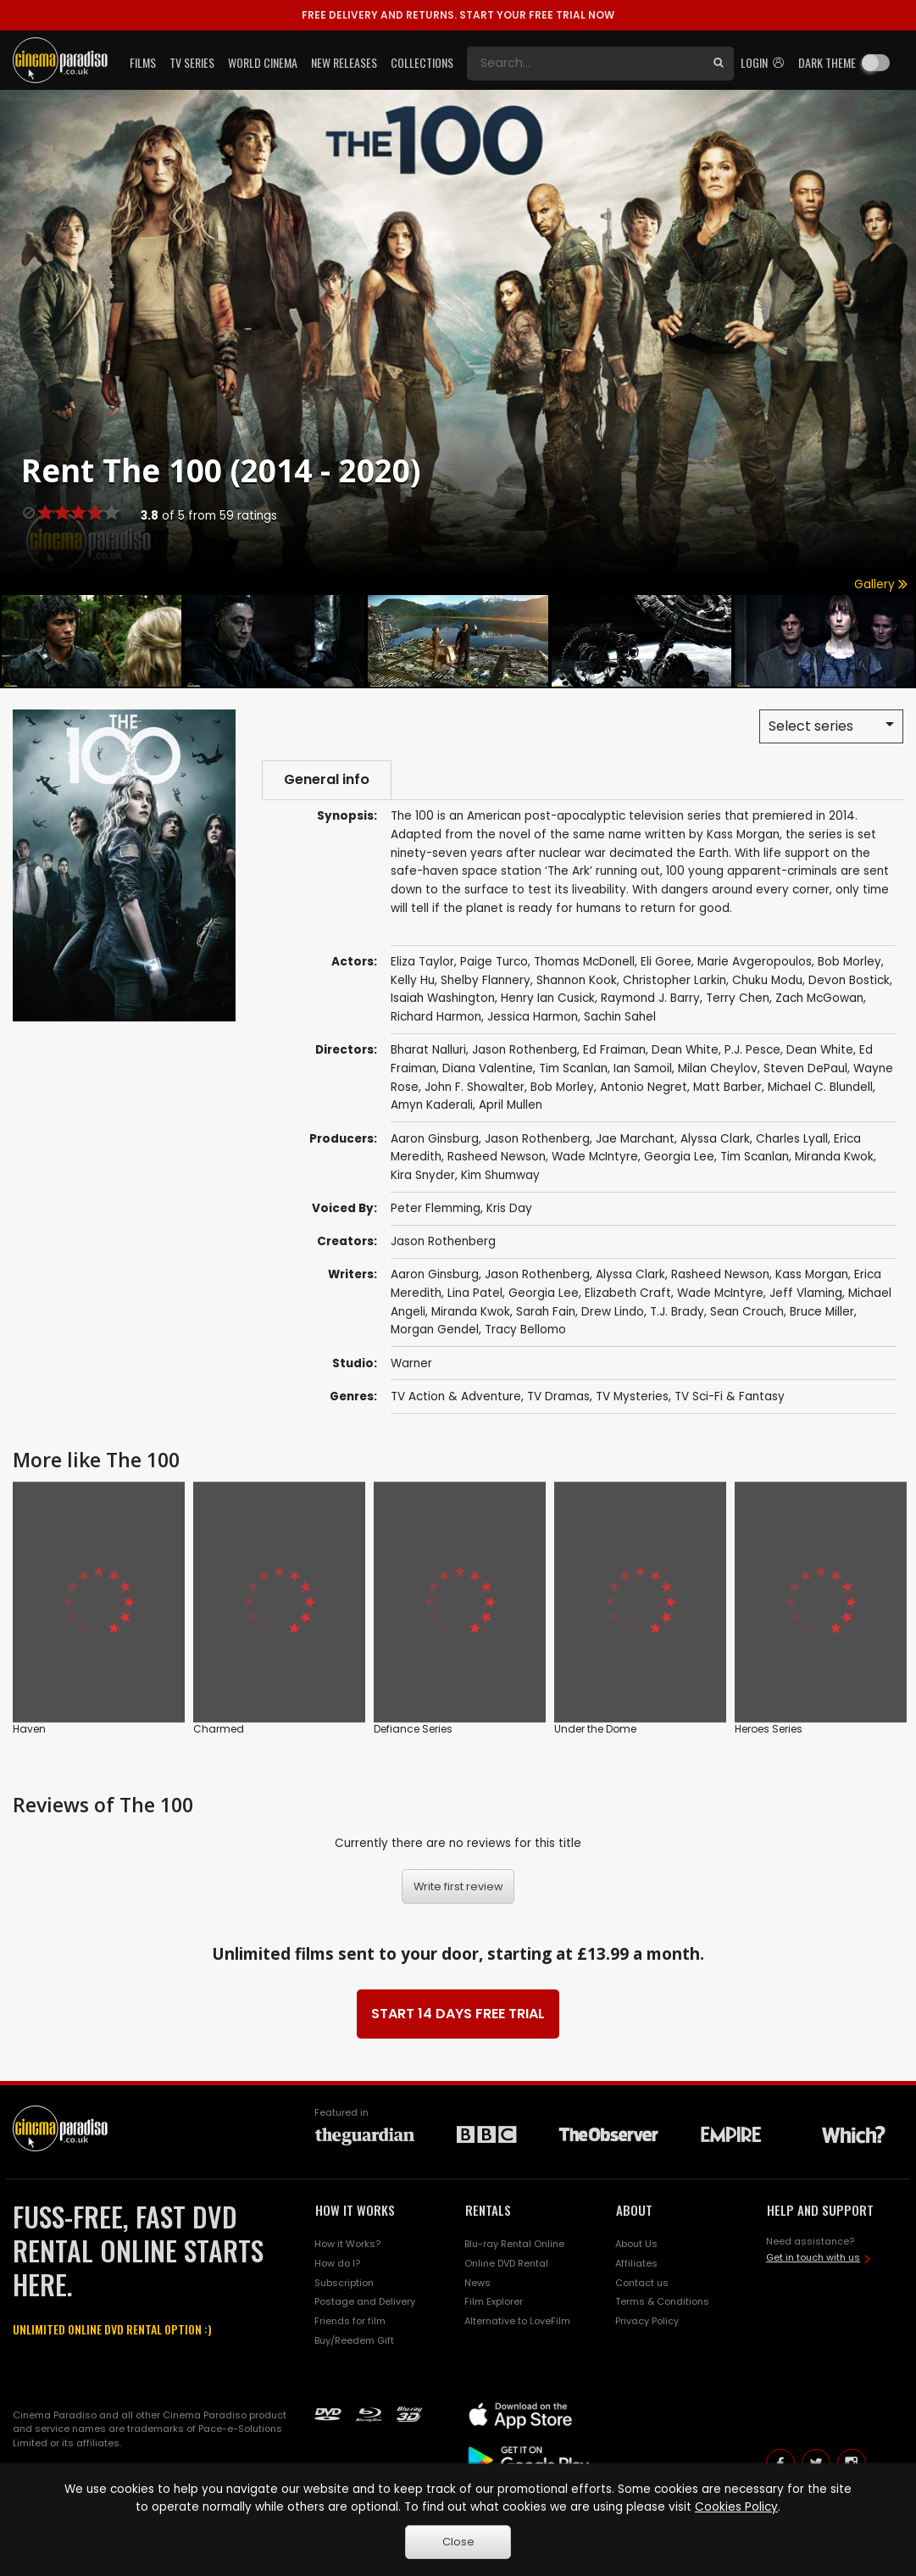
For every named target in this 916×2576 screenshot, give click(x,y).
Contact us (642, 2282)
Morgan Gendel (435, 1329)
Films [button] (143, 62)
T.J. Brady (677, 1312)
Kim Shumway (500, 1175)
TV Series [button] (191, 62)
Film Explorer (493, 2301)
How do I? (337, 2263)
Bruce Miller (822, 1312)
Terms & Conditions (662, 2301)
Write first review (458, 1886)
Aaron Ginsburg (435, 1139)
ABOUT (634, 2209)
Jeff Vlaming (805, 1293)
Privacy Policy (647, 2321)
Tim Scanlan (754, 1157)
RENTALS (488, 2209)
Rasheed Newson (496, 1157)
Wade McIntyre (595, 1157)
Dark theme (827, 62)
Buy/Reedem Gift (354, 2340)
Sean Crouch (747, 1312)
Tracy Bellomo (525, 1329)
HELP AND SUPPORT (820, 2209)
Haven (29, 1729)
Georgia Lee (679, 1157)
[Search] (585, 64)
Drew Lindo (612, 1312)
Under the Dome (595, 1729)
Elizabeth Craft (628, 1293)
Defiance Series (413, 1729)
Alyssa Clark (715, 1139)
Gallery (881, 584)
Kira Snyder (423, 1175)
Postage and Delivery (364, 2301)
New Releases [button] (344, 62)
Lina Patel (474, 1293)
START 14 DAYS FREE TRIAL (458, 2013)
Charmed (218, 1729)
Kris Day (509, 1208)
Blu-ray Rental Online (514, 2244)
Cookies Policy (736, 2507)
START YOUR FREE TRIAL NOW (458, 15)
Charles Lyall (792, 1139)
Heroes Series (768, 1729)
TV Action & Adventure (456, 1396)
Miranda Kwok (834, 1157)
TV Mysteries (632, 1396)
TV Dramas (558, 1396)
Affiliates (636, 2263)
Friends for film (350, 2321)
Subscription (344, 2282)
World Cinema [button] (262, 62)
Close (458, 2541)
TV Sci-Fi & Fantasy (730, 1396)
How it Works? (347, 2244)
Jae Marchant (635, 1139)
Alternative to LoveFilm (517, 2321)
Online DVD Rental (506, 2263)
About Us (636, 2244)
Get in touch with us (813, 2257)
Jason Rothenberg (537, 1139)
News (477, 2282)
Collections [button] (422, 62)
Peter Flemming (435, 1208)
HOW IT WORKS (355, 2209)
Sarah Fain (545, 1312)
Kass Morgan (811, 1274)
